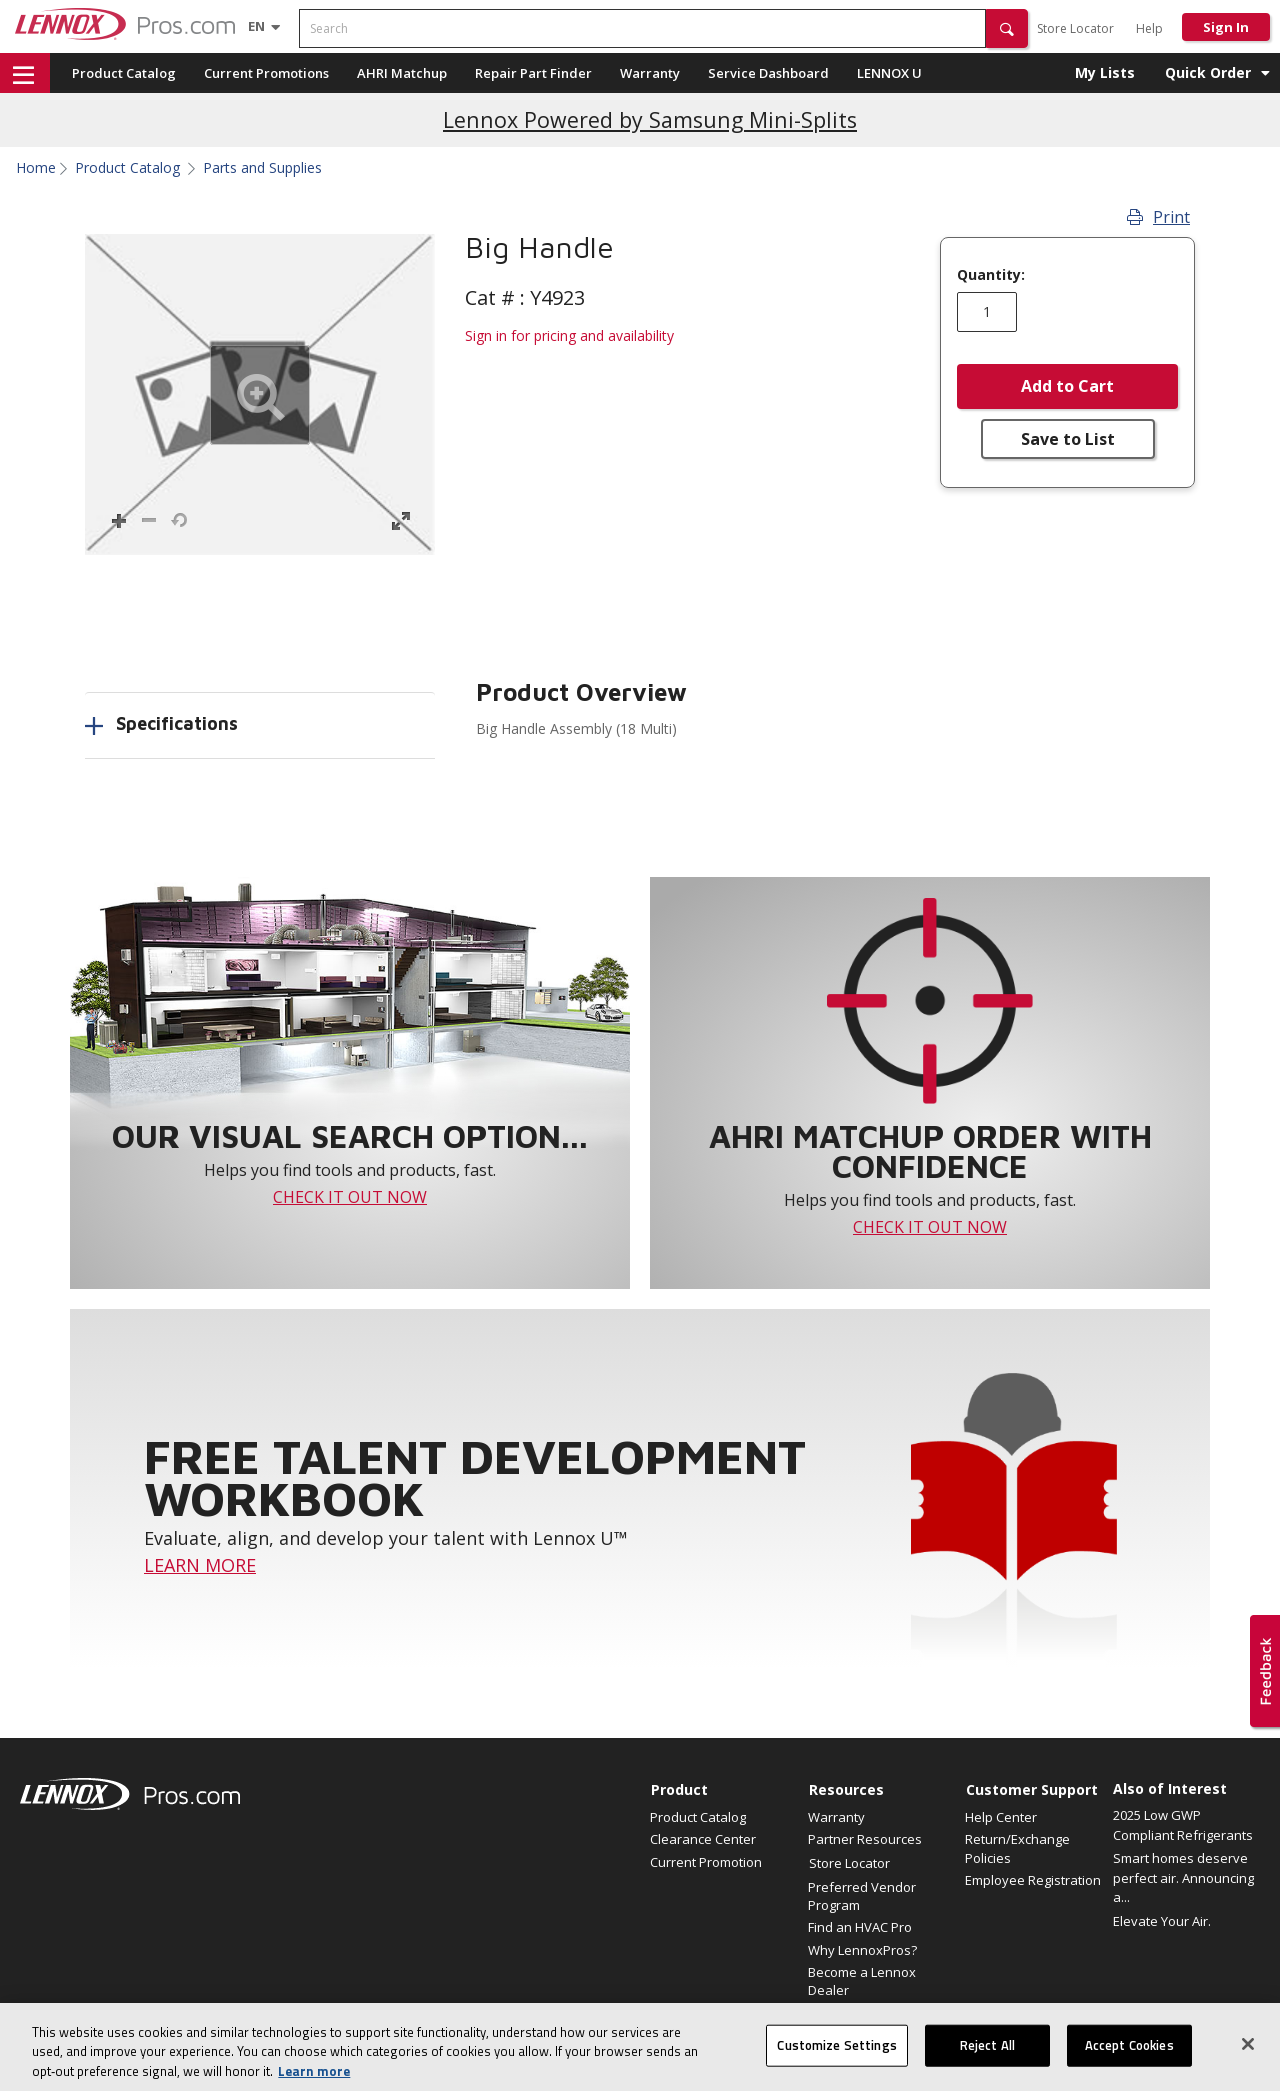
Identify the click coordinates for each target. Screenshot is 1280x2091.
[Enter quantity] (987, 312)
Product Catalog (124, 73)
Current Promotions (266, 73)
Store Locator (1075, 28)
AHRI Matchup (402, 73)
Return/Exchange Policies (1017, 1848)
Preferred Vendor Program (862, 1896)
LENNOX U (889, 73)
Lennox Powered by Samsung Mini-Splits (650, 119)
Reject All (987, 2063)
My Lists (1105, 72)
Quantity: (991, 275)
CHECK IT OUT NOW (350, 1197)
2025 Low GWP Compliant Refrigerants (1183, 1825)
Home (36, 168)
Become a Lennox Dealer (862, 1981)
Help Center (1001, 1817)
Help (1149, 28)
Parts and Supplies (262, 168)
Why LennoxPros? (862, 1950)
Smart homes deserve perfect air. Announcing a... (1183, 1877)
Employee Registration (1033, 1880)
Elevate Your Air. (1162, 1921)
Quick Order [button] (1208, 72)
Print (1158, 217)
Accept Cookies (1129, 2063)
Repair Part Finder (533, 73)
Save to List (1068, 439)
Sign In (1226, 27)
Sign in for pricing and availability (569, 335)
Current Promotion (706, 1862)
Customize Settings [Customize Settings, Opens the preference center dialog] (836, 2063)
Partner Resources (865, 1839)
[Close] (1248, 2062)
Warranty (650, 73)
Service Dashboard (768, 73)
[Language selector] (256, 26)
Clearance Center (703, 1839)
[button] (1007, 28)
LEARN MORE (200, 1565)
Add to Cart (1067, 386)
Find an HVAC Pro (860, 1927)
